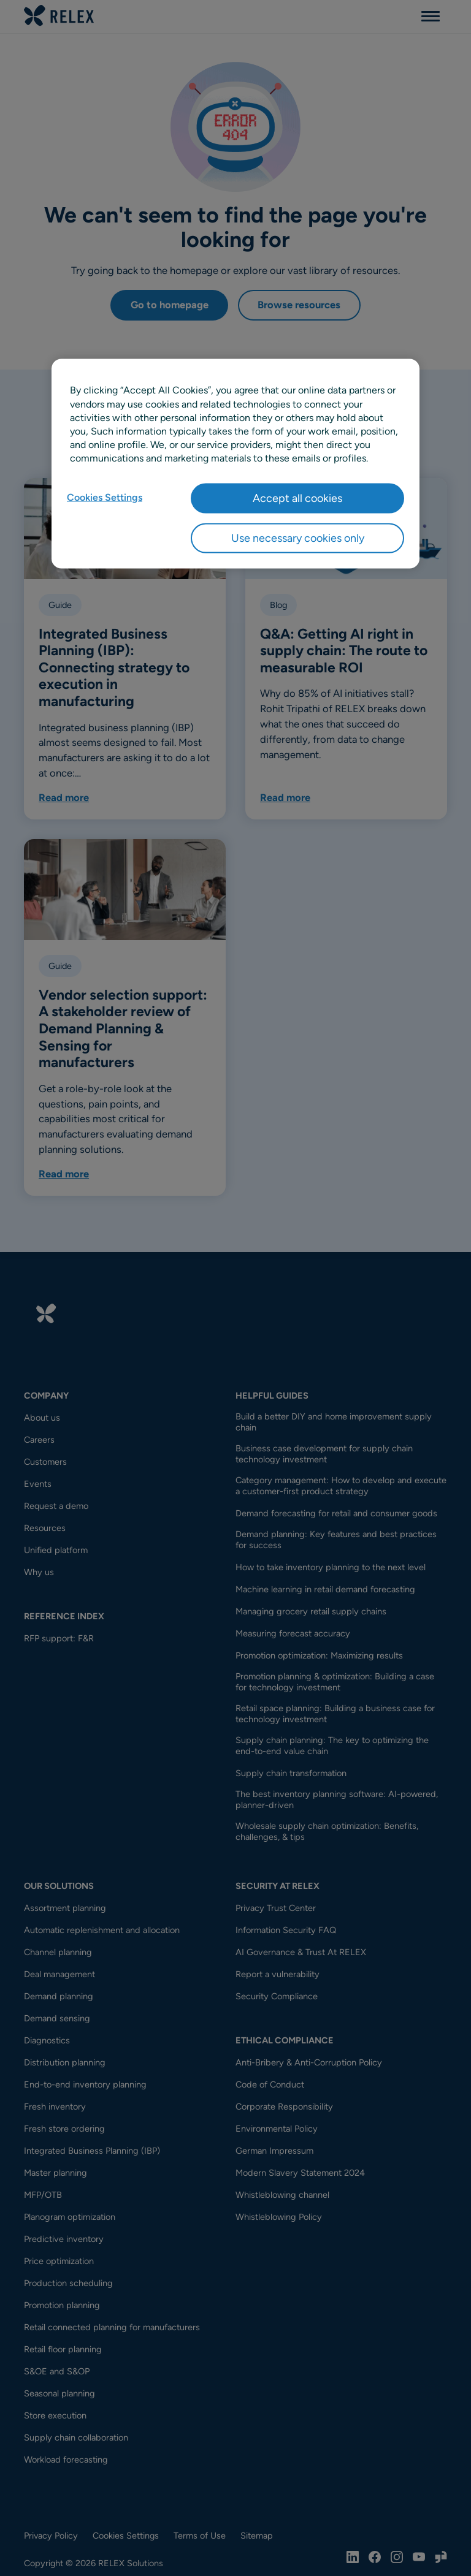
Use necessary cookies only (297, 538)
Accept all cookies (297, 497)
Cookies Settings (104, 497)
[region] (235, 464)
